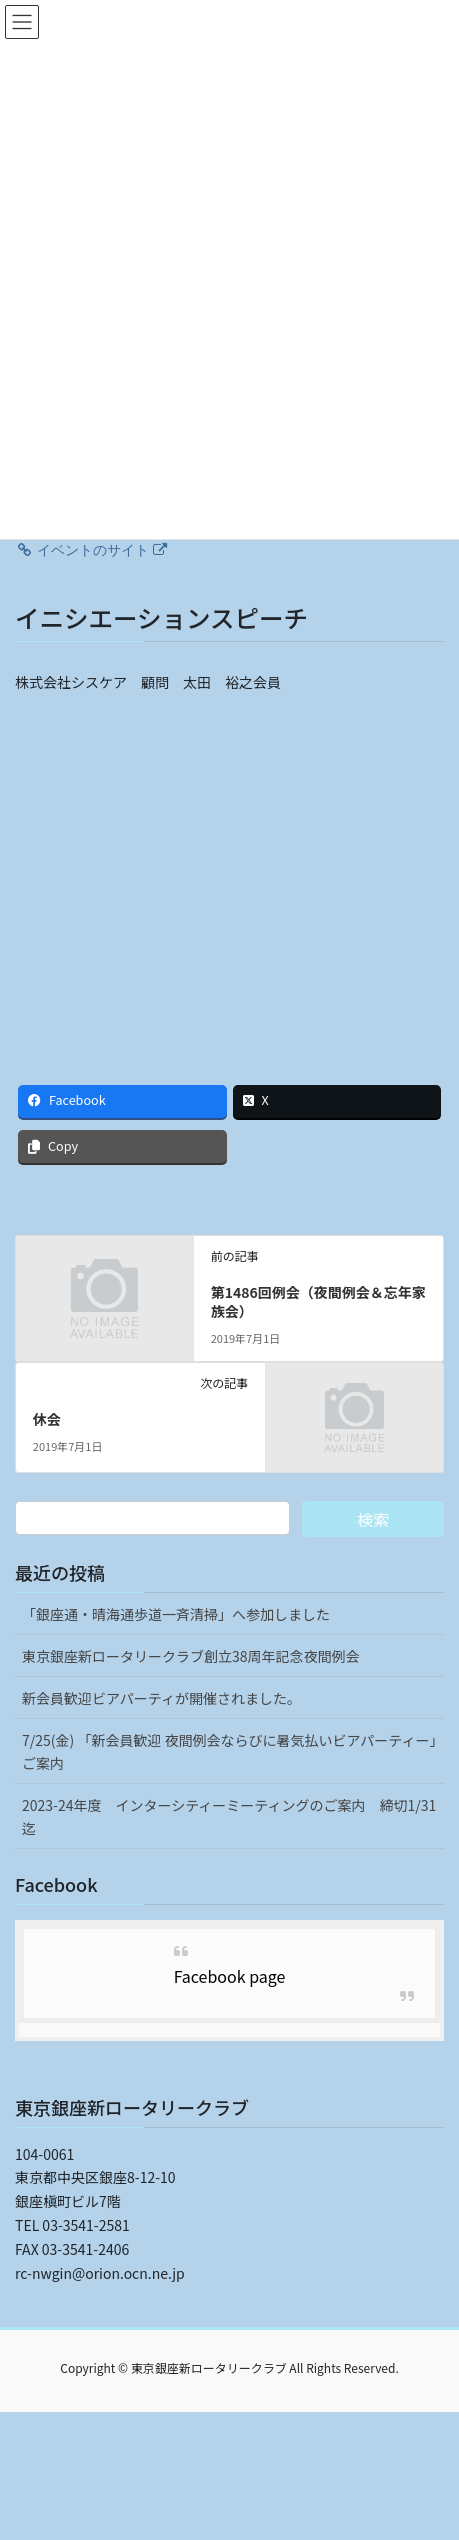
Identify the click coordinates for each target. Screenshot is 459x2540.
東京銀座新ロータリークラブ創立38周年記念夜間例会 (191, 1656)
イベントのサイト (91, 550)
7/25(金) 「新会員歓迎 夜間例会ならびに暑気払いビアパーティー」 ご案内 (233, 1751)
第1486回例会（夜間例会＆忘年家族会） (318, 1302)
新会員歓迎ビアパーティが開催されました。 (161, 1698)
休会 (47, 1419)
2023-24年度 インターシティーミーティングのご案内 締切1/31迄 (229, 1816)
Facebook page (230, 1976)
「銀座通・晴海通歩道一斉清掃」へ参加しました (176, 1614)
